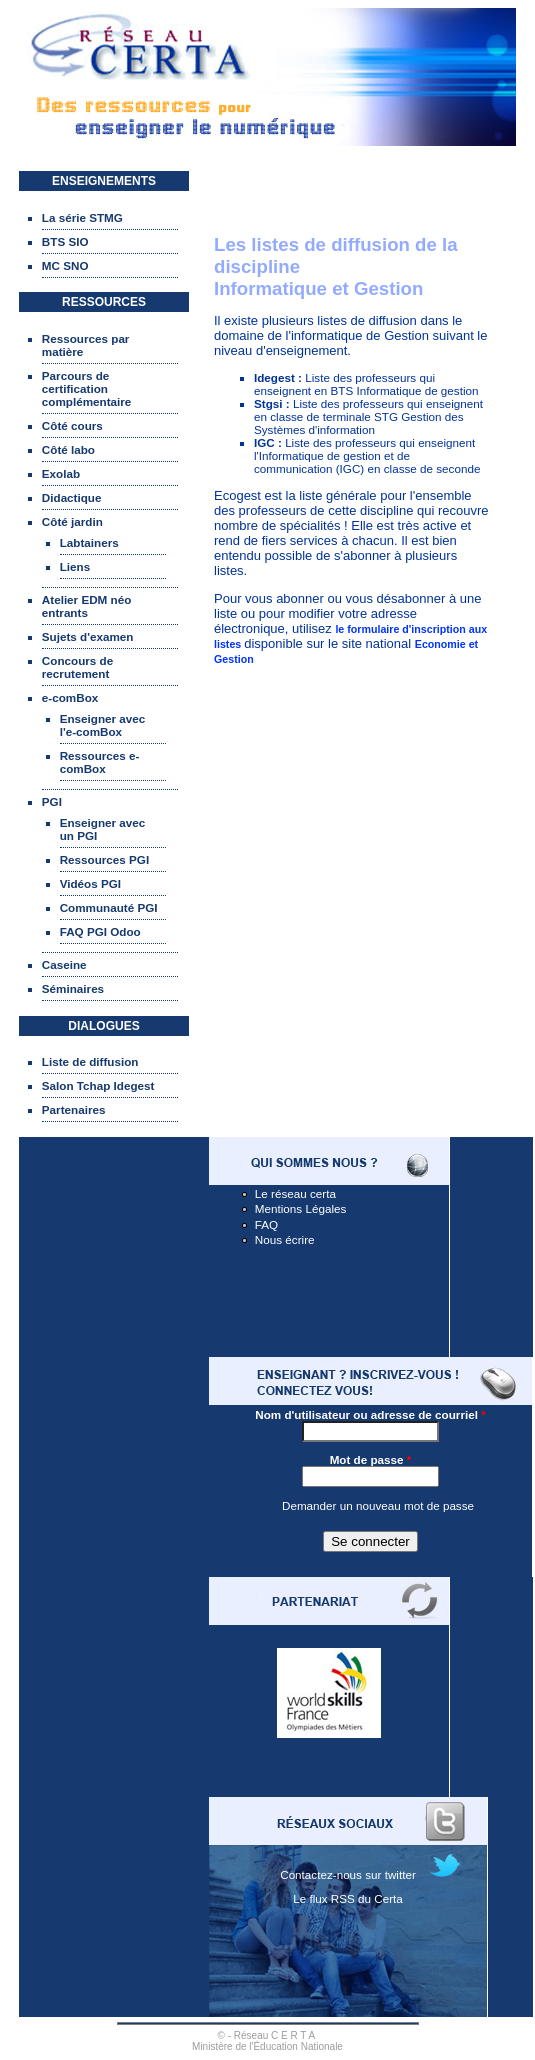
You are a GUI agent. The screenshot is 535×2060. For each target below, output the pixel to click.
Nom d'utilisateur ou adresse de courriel (370, 1414)
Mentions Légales (301, 1208)
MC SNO (65, 265)
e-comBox (70, 697)
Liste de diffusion (90, 1061)
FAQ (266, 1224)
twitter (400, 1874)
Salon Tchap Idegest (98, 1085)
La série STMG (82, 217)
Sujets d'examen (88, 636)
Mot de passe (371, 1459)
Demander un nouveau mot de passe (378, 1505)
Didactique (72, 497)
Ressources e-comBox (100, 762)
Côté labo (68, 449)
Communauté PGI (109, 907)
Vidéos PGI (90, 883)
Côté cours (72, 425)
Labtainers (89, 542)
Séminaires (73, 988)
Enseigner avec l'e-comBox (103, 725)
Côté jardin (72, 521)
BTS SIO (65, 241)
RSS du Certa (367, 1898)
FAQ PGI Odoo (100, 931)
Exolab (61, 473)
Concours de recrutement (77, 667)
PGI (52, 801)
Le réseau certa (295, 1193)
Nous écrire (285, 1239)
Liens (75, 566)
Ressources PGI (105, 859)
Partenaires (74, 1109)
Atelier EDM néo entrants (87, 606)
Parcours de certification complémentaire (87, 388)
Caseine (64, 964)
